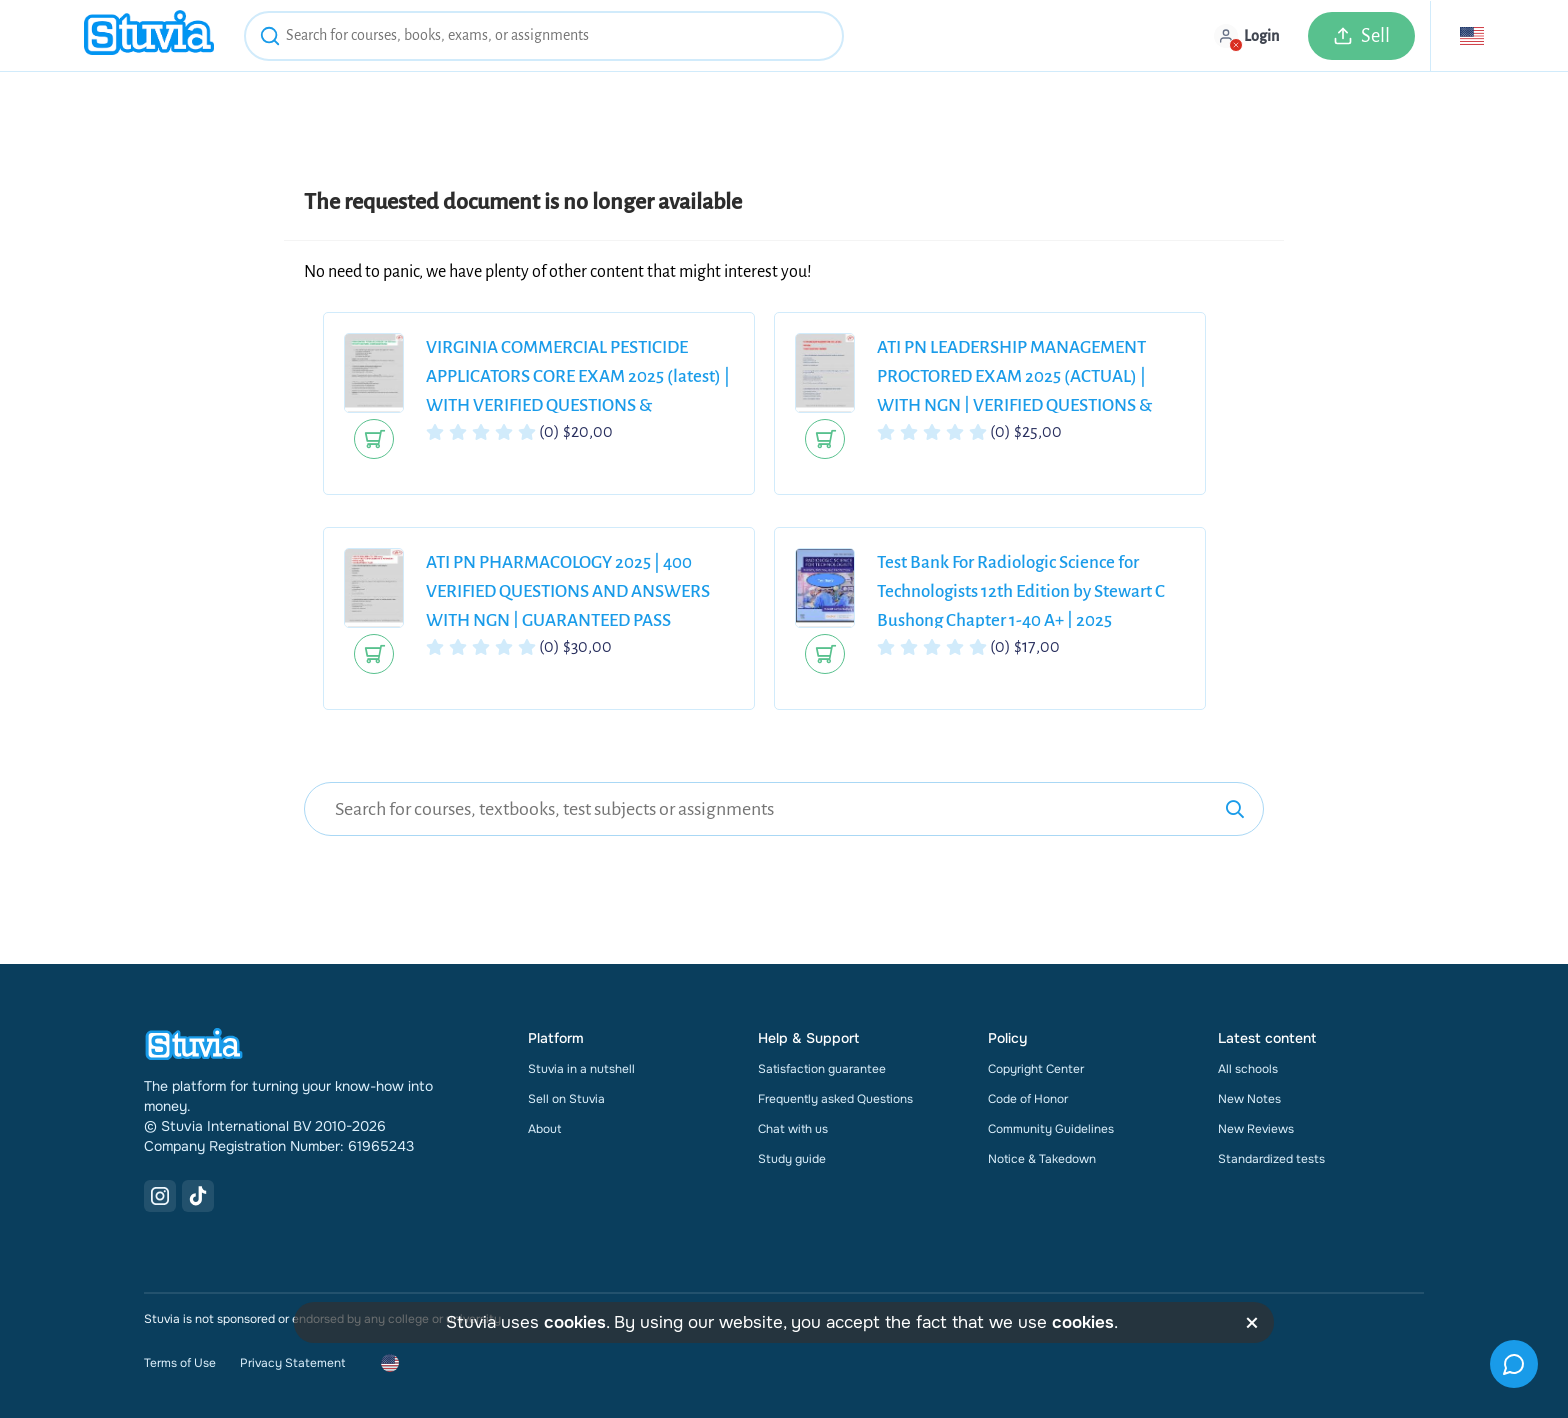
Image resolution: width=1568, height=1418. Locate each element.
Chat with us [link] (793, 1129)
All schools (1248, 1069)
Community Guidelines (1051, 1129)
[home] (149, 35)
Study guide (792, 1159)
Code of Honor (1028, 1099)
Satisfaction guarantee (822, 1069)
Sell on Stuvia (566, 1099)
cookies (575, 1322)
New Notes (1249, 1099)
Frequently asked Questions (835, 1099)
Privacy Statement (292, 1363)
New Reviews (1256, 1129)
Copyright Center (1036, 1069)
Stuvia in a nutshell (581, 1069)
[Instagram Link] (160, 1196)
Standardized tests (1271, 1159)
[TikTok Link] (198, 1196)
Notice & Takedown (1042, 1159)
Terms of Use (180, 1363)
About (544, 1129)
